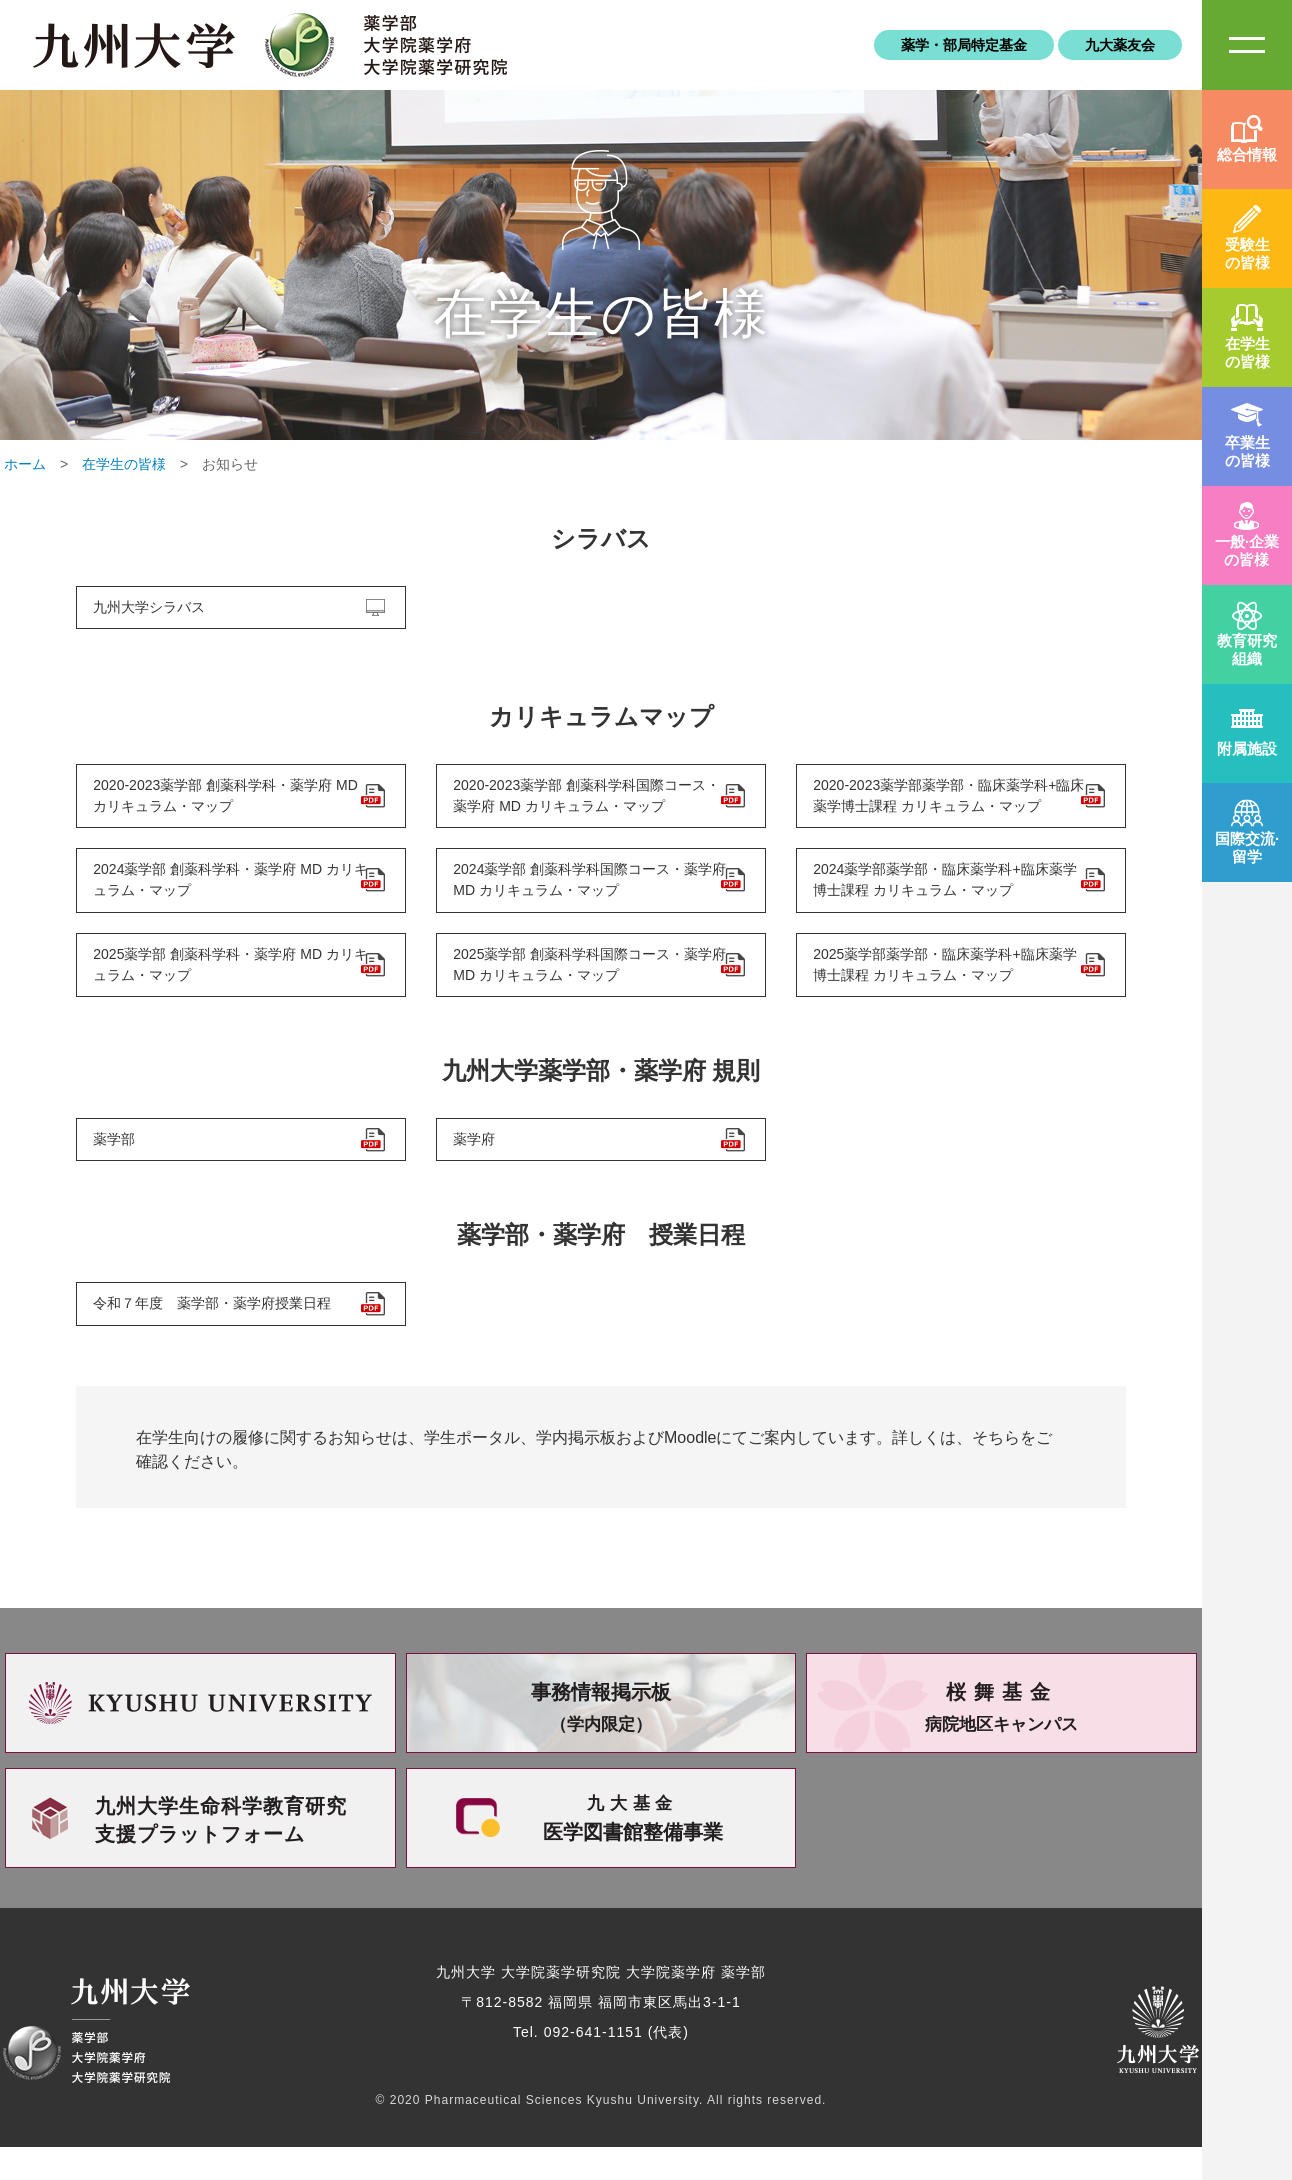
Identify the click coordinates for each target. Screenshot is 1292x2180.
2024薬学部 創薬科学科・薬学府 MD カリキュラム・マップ (227, 893)
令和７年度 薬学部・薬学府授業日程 (216, 1334)
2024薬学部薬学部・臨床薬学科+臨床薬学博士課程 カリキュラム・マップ (941, 893)
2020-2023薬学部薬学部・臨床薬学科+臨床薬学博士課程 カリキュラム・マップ (945, 803)
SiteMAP (1247, 45)
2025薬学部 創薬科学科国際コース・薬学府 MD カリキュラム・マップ (586, 983)
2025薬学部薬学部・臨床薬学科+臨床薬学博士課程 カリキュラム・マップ (941, 983)
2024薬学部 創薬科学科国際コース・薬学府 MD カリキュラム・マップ (586, 893)
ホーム (25, 464)
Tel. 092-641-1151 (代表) (601, 2065)
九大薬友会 (1120, 45)
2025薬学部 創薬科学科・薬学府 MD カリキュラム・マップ (227, 983)
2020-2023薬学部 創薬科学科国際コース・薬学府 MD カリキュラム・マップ (577, 803)
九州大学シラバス (153, 610)
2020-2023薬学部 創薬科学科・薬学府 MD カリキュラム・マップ (216, 803)
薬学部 (118, 1164)
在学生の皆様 (124, 464)
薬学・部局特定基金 (964, 45)
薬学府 (478, 1164)
